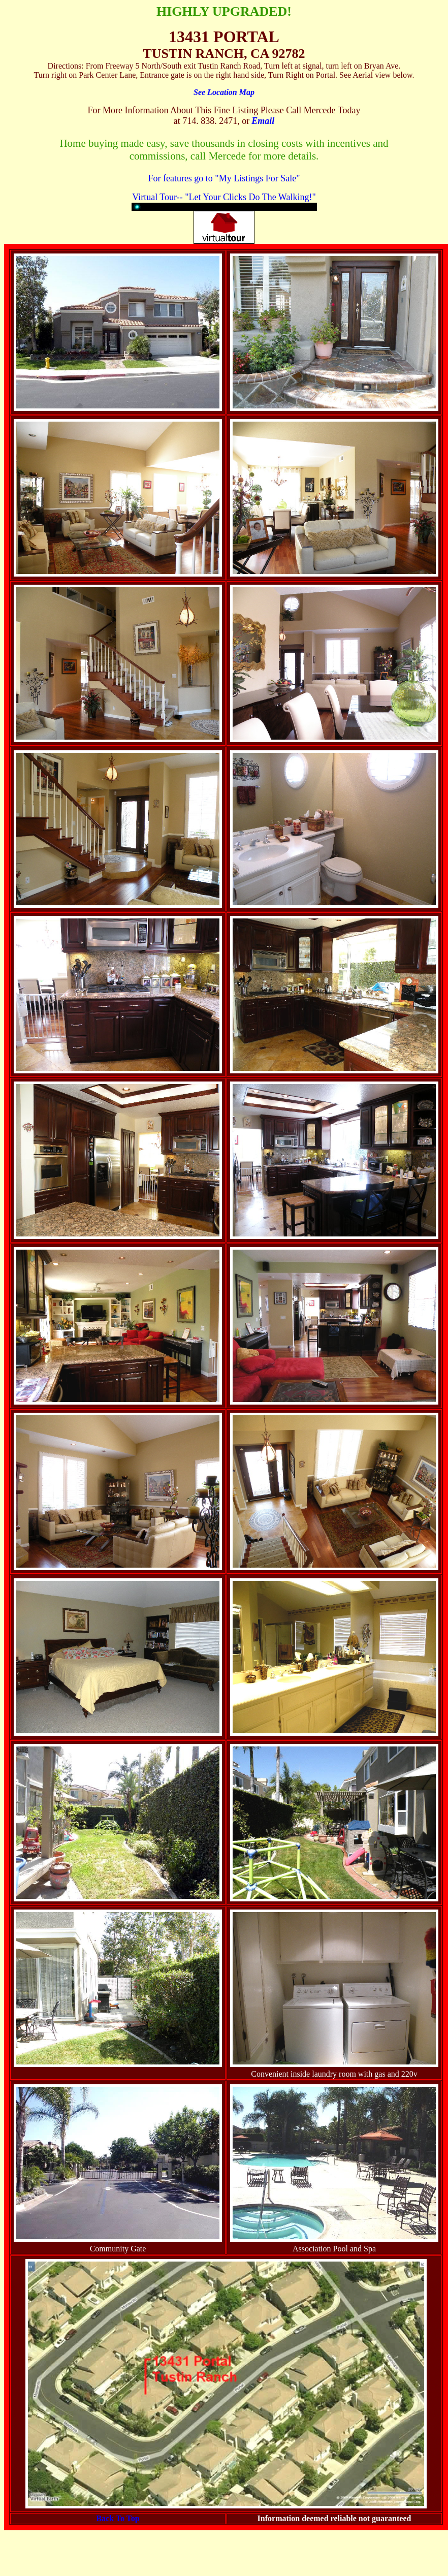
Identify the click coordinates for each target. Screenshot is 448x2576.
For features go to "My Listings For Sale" (224, 178)
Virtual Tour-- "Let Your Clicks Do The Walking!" (224, 197)
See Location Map (224, 92)
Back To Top (117, 2518)
